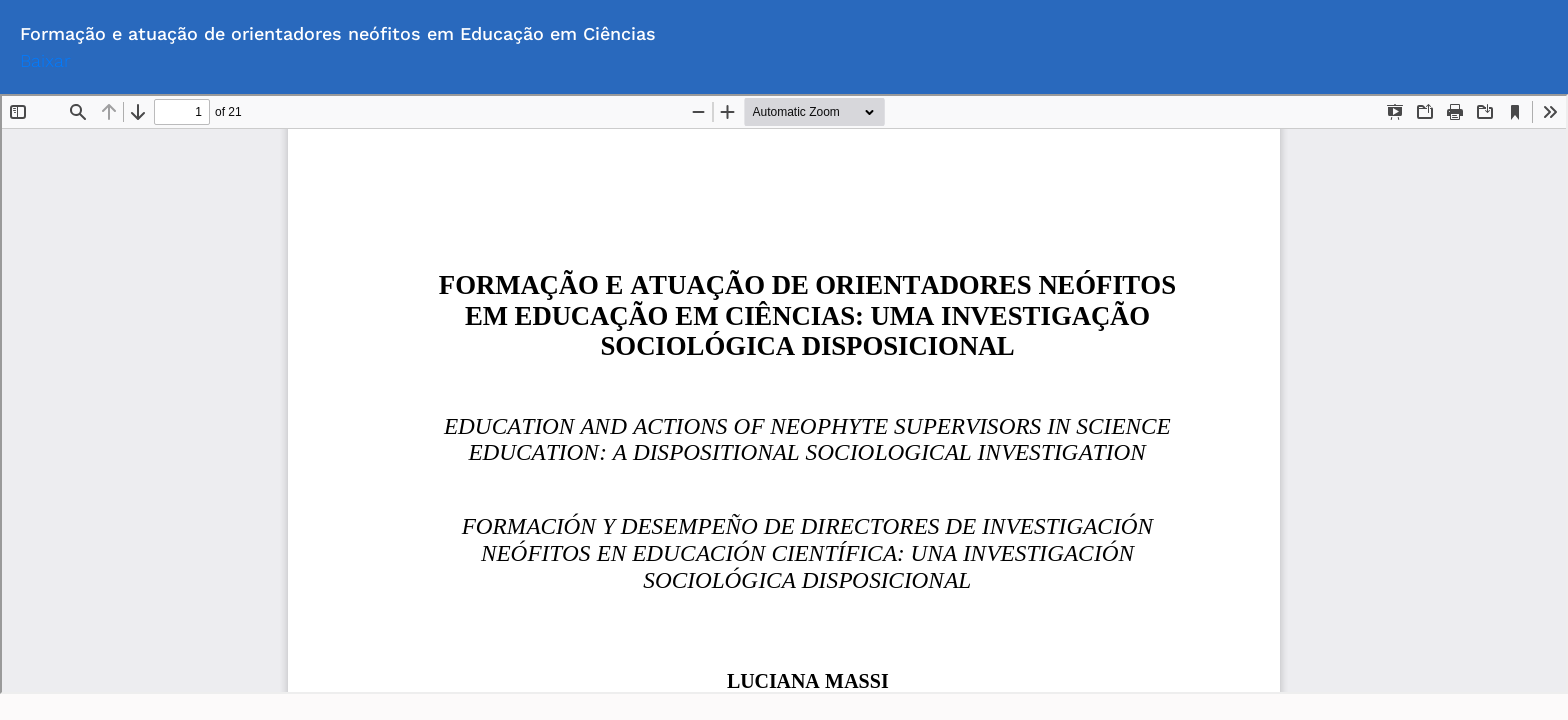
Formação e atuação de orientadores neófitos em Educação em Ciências (338, 33)
